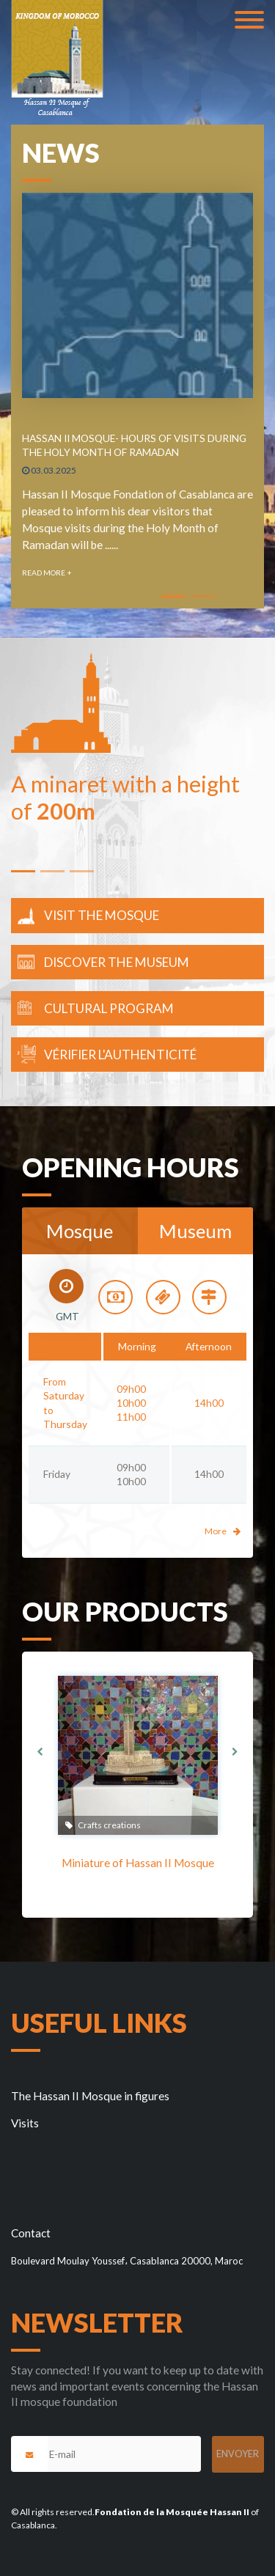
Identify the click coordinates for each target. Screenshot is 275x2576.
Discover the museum (116, 962)
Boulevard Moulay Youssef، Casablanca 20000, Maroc (127, 2261)
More (223, 1531)
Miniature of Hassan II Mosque (138, 1862)
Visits (25, 2123)
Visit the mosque (101, 915)
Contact (31, 2233)
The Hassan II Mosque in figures (90, 2095)
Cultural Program (109, 1008)
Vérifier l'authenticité (120, 1054)
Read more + (47, 572)
